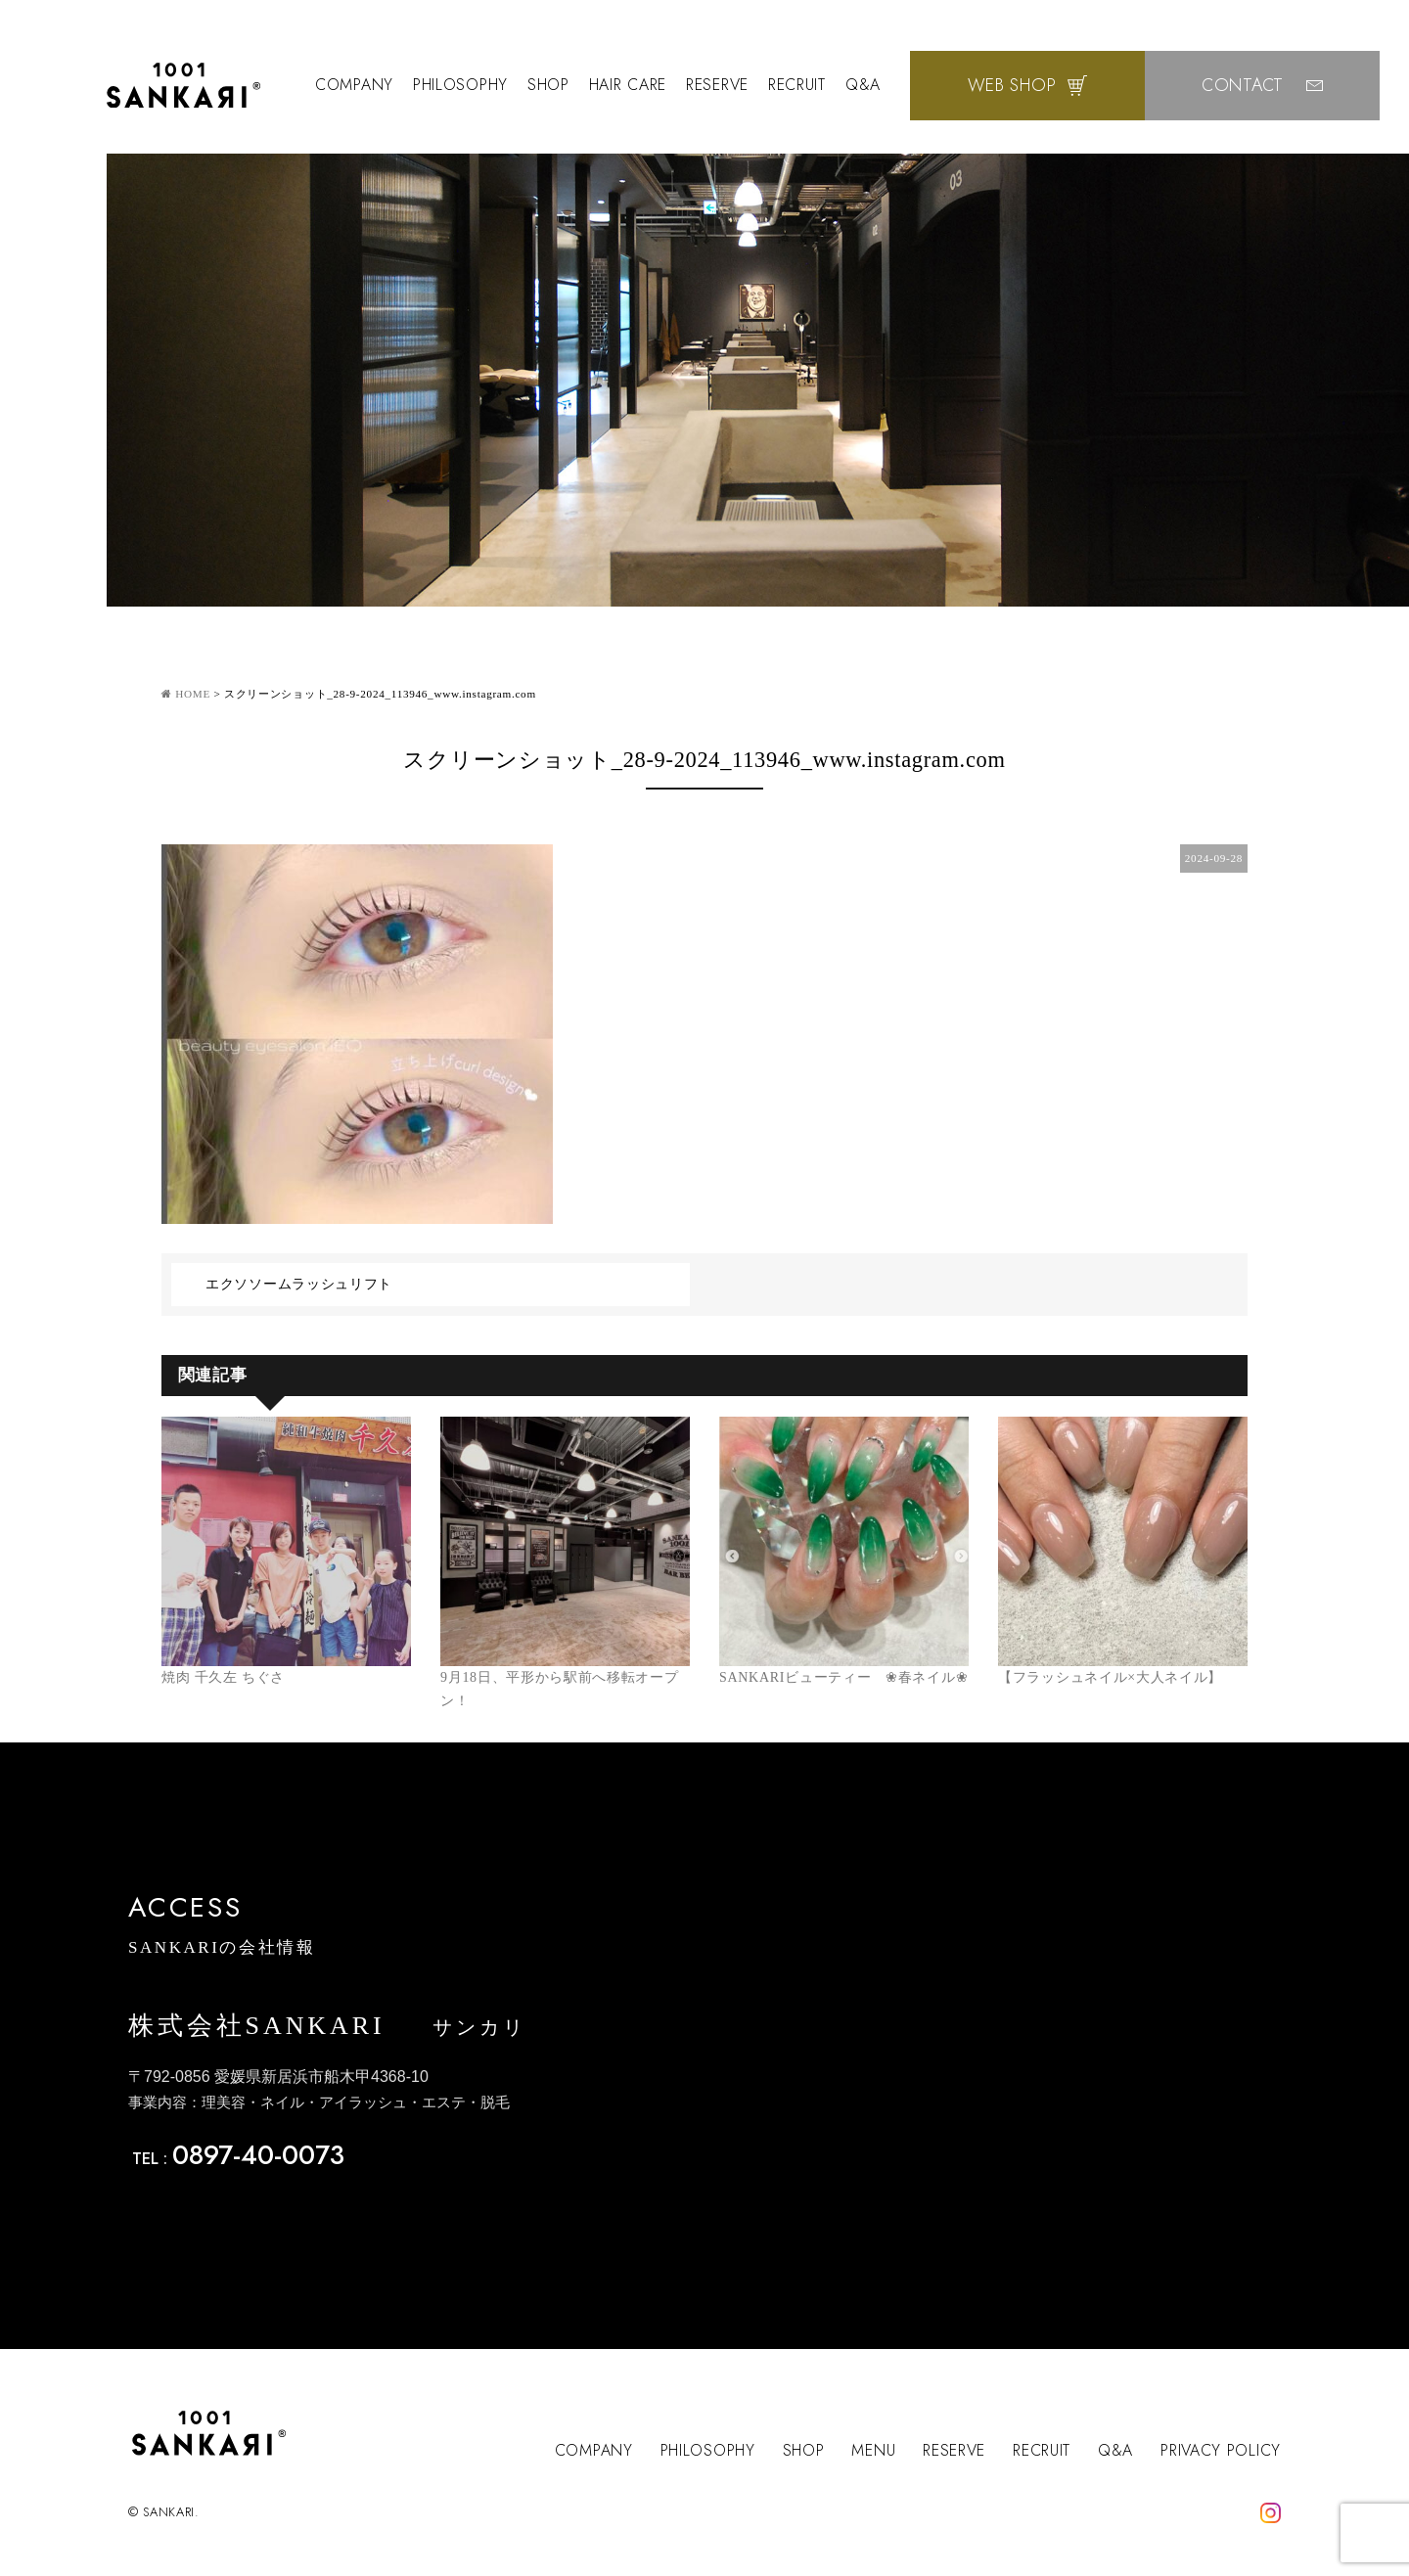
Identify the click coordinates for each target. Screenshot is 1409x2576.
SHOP (548, 84)
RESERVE (717, 84)
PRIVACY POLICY (1220, 2450)
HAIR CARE (627, 84)
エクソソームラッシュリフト (298, 1284)
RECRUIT (797, 84)
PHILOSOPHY (460, 84)
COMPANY (354, 84)
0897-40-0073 (258, 2155)
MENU (873, 2450)
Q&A (863, 84)
